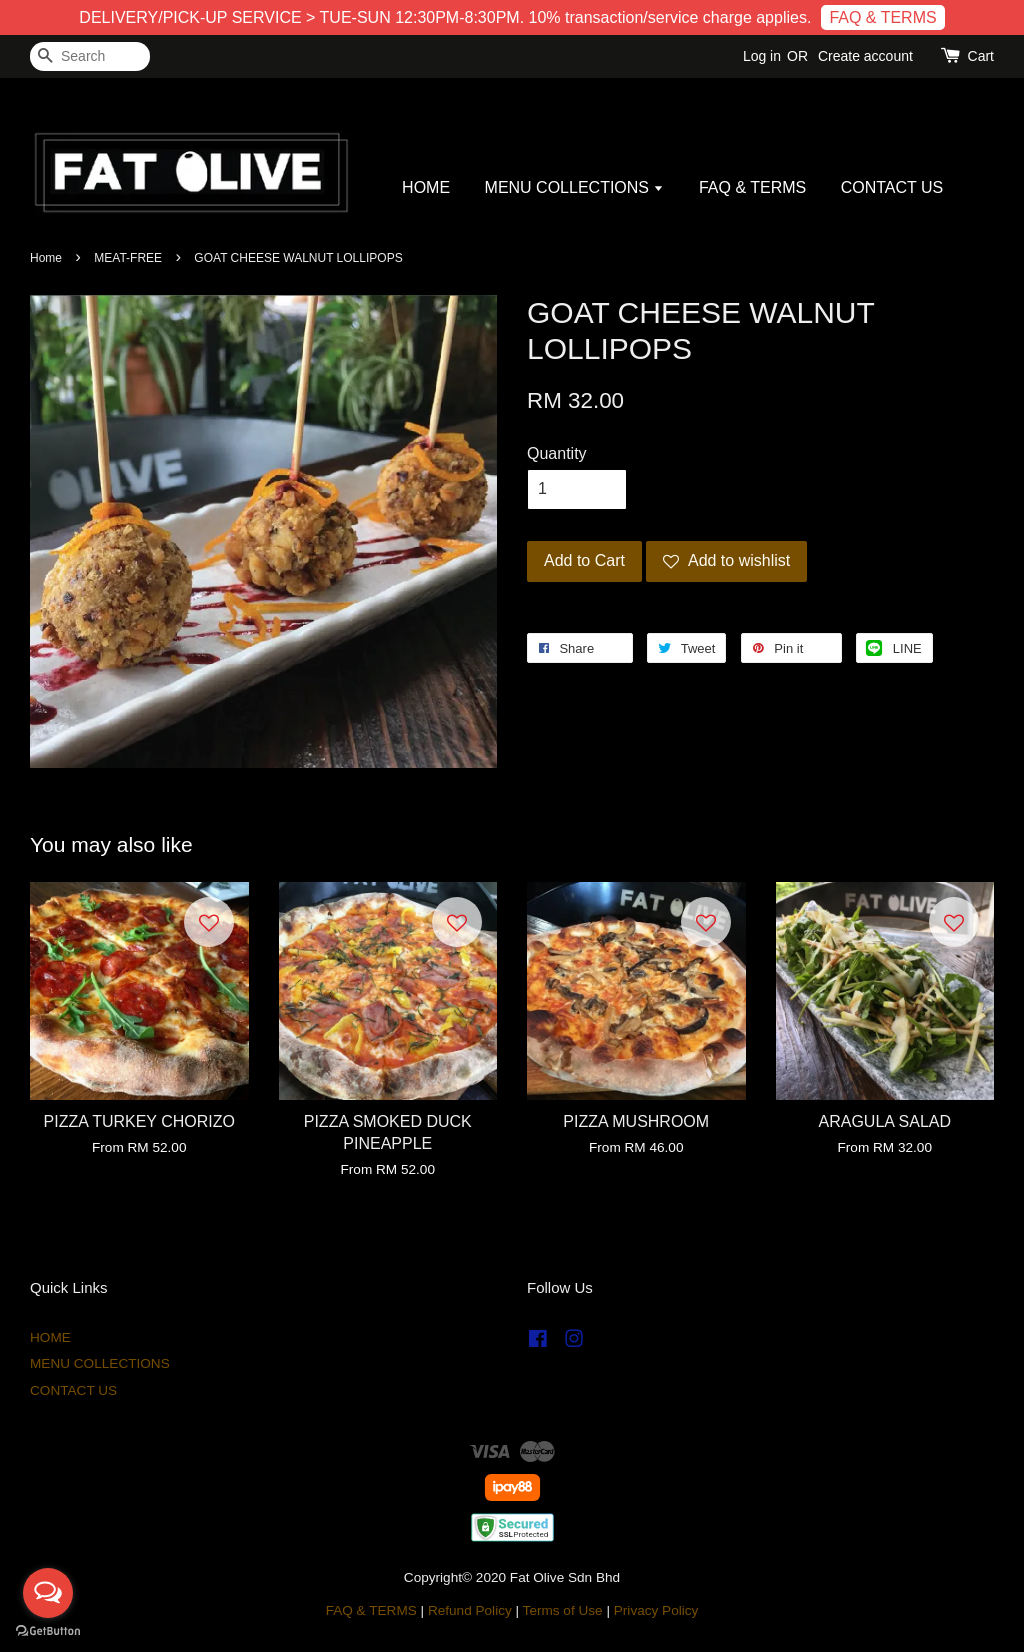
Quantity (557, 453)
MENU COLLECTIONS (575, 187)
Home (46, 258)
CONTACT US (892, 187)
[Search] (90, 56)
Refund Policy (470, 1610)
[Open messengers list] (48, 1593)
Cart (981, 56)
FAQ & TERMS (882, 17)
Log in (762, 56)
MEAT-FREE (128, 258)
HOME (426, 187)
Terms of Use (563, 1610)
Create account (865, 56)
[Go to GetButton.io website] (48, 1631)
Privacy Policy (656, 1610)
